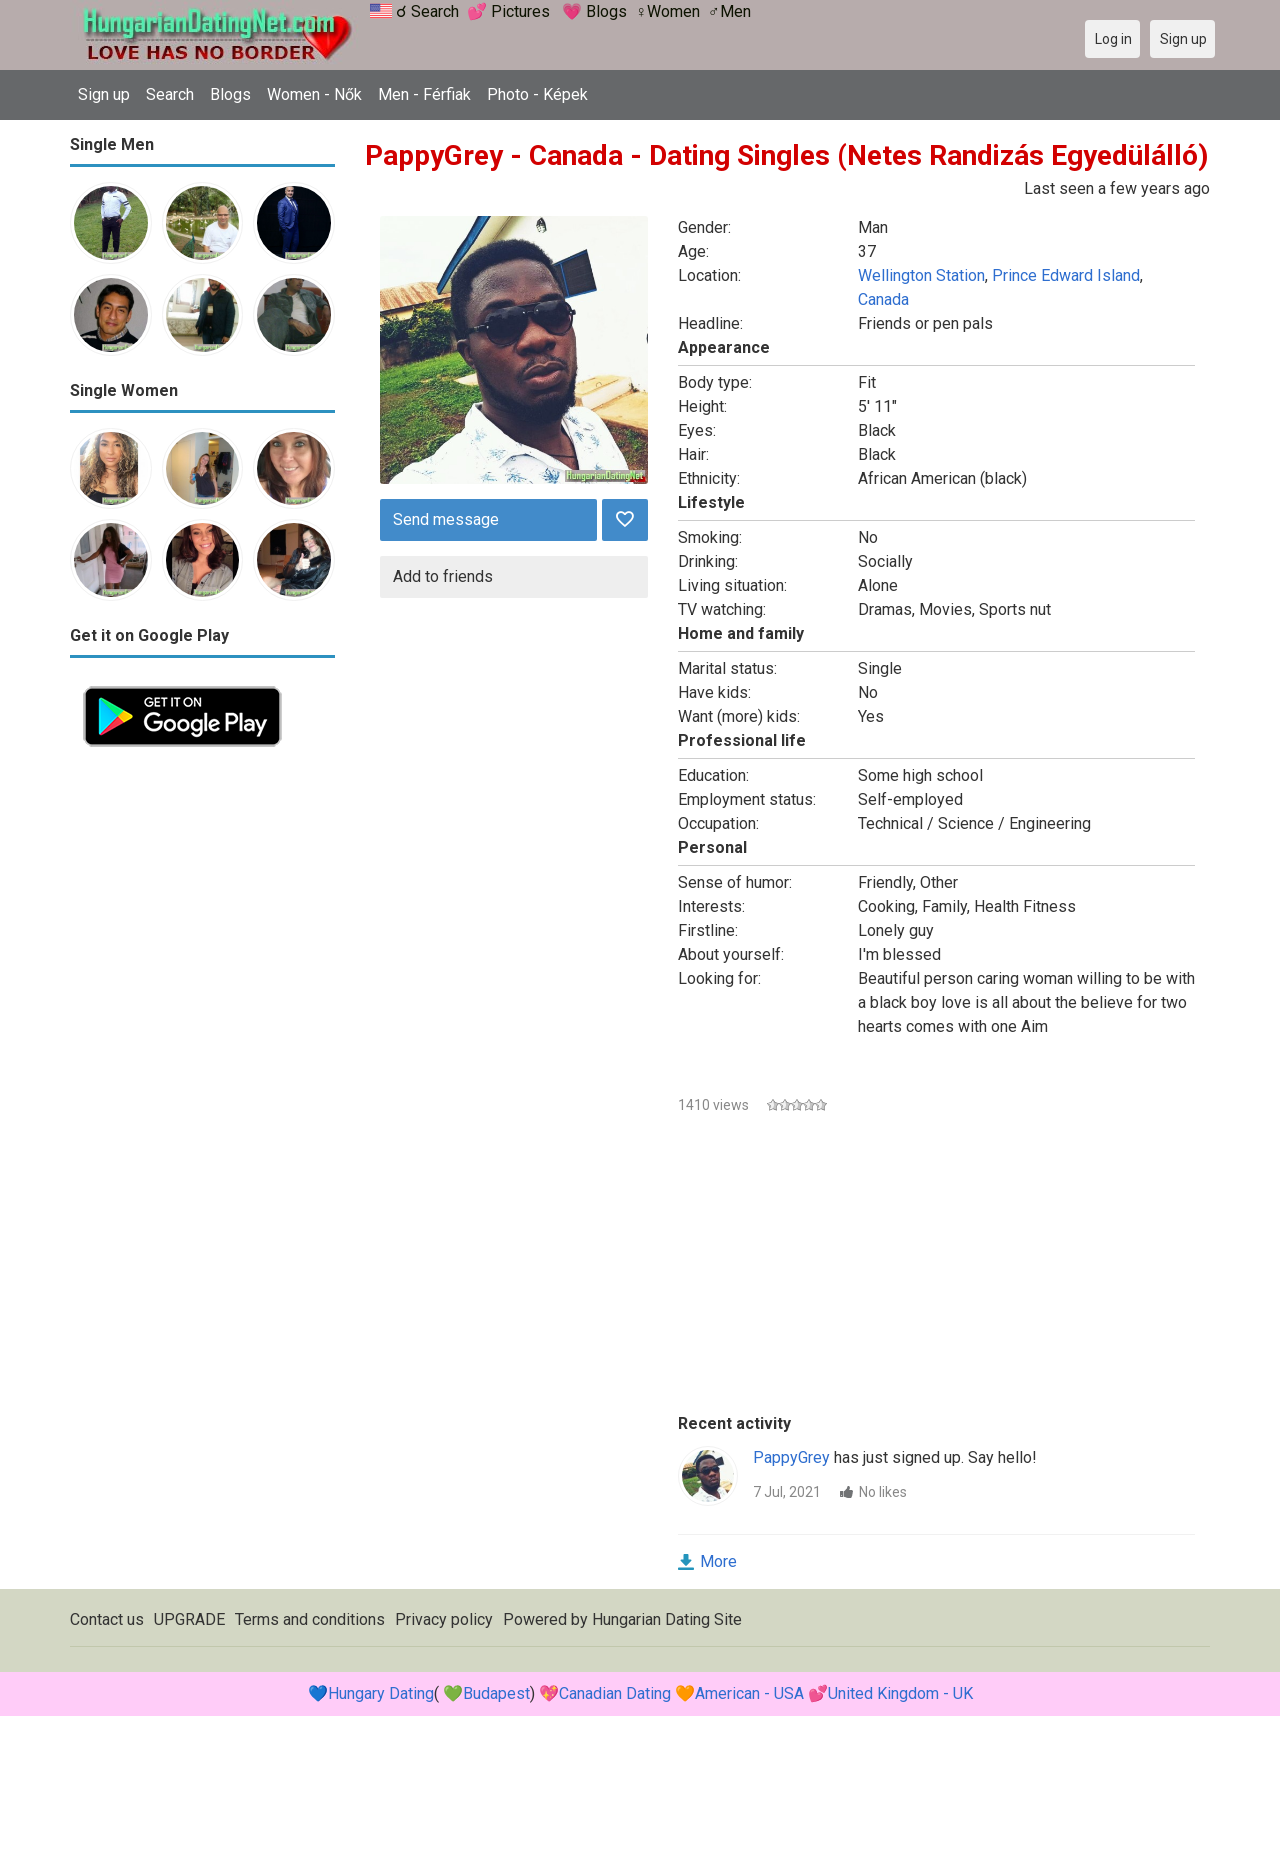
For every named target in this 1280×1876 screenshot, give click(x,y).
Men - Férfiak (424, 94)
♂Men (729, 11)
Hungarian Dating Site (667, 1619)
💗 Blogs (594, 11)
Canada (883, 299)
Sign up (104, 94)
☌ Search (427, 11)
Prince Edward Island (1066, 275)
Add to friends (443, 576)
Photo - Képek (537, 94)
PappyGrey (791, 1457)
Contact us (107, 1619)
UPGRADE (189, 1619)
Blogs (230, 94)
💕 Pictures (508, 11)
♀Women (667, 11)
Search (170, 94)
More (718, 1561)
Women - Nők (314, 94)
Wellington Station (921, 275)
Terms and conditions (310, 1619)
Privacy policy (444, 1619)
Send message (446, 519)
